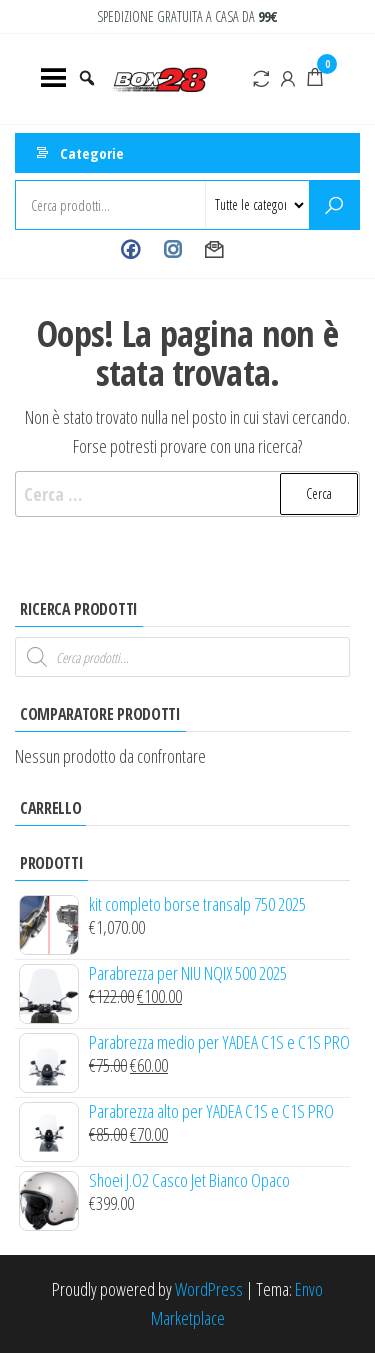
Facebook (130, 250)
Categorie (92, 153)
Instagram (172, 250)
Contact (214, 250)
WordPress (209, 1289)
